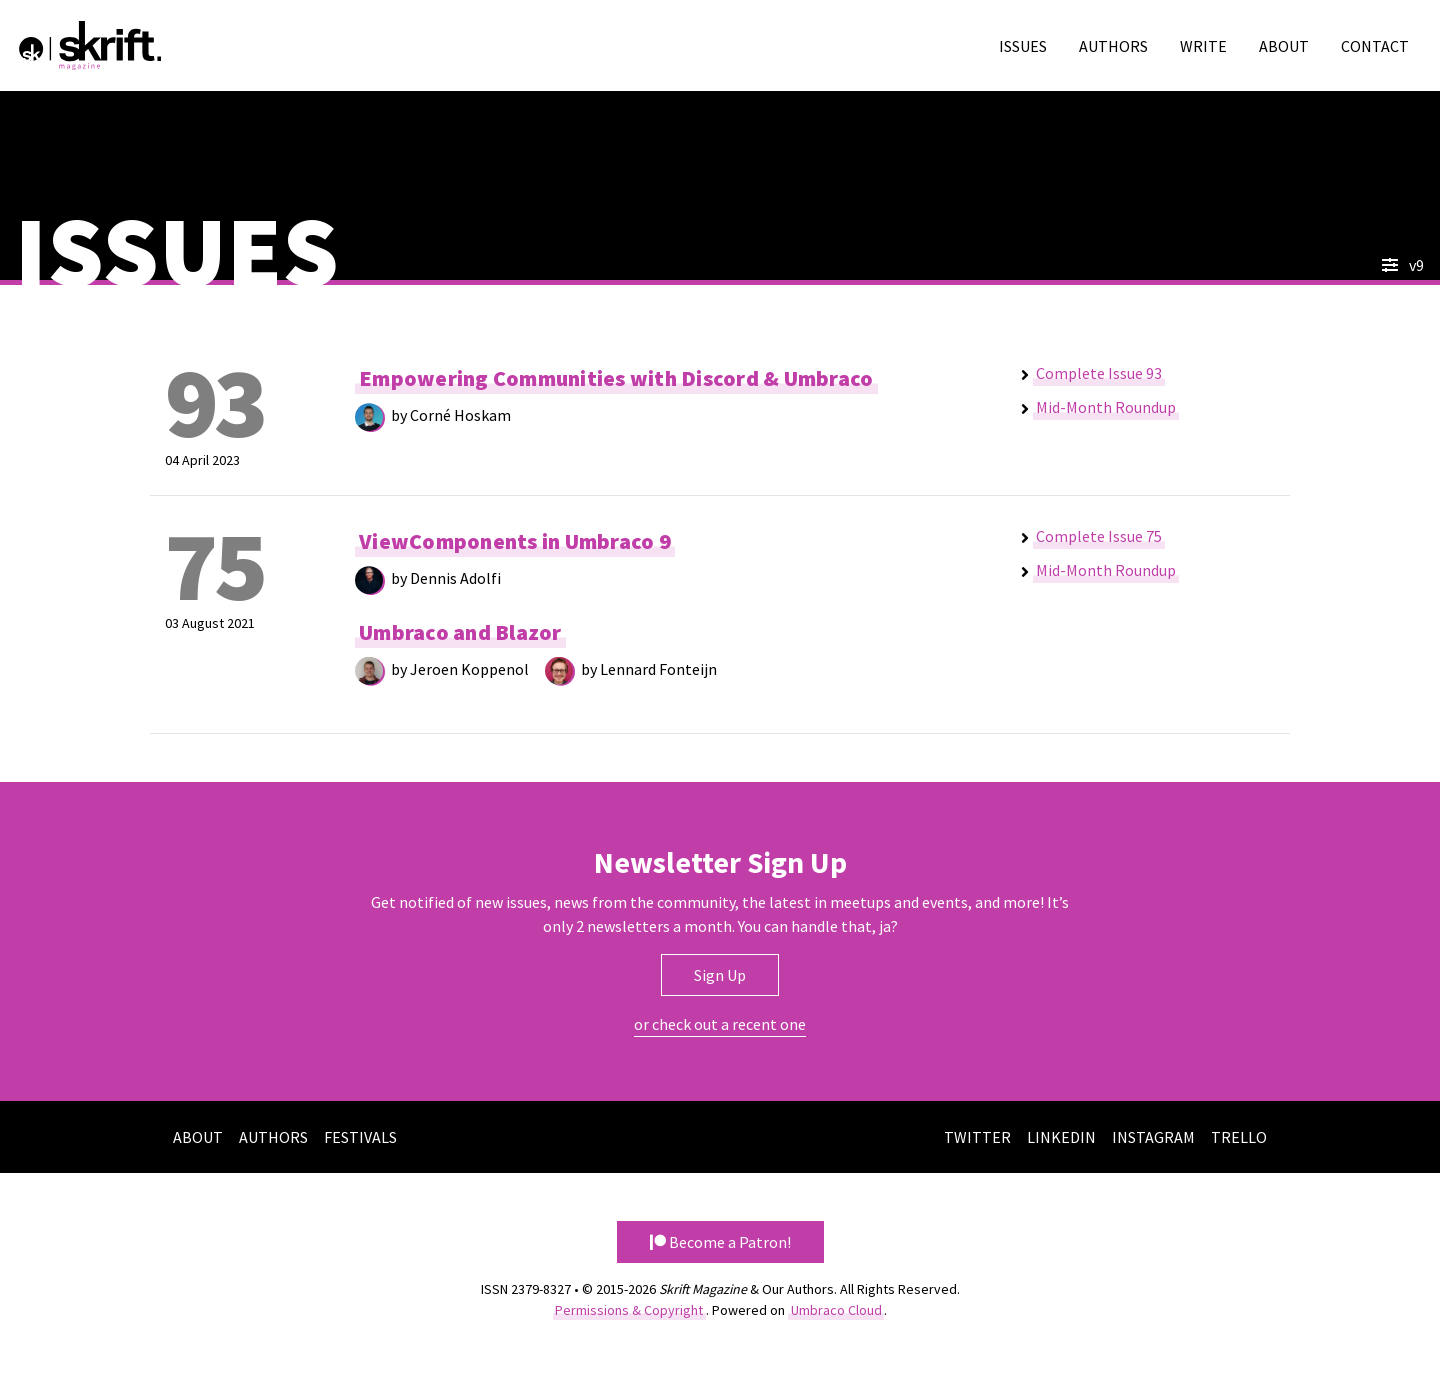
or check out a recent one (720, 1024)
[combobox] (1275, 265)
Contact (1375, 46)
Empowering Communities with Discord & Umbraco (616, 379)
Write (1203, 46)
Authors (1113, 46)
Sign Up (720, 975)
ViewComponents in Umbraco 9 (515, 542)
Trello (1239, 1137)
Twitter (977, 1137)
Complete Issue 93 (1099, 373)
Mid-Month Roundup (1106, 407)
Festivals (360, 1137)
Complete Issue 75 (1099, 536)
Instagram (1153, 1137)
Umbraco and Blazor (460, 632)
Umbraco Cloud (836, 1310)
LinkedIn (1061, 1137)
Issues (1023, 46)
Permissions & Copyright (629, 1310)
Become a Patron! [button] (720, 1242)
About (1284, 46)
